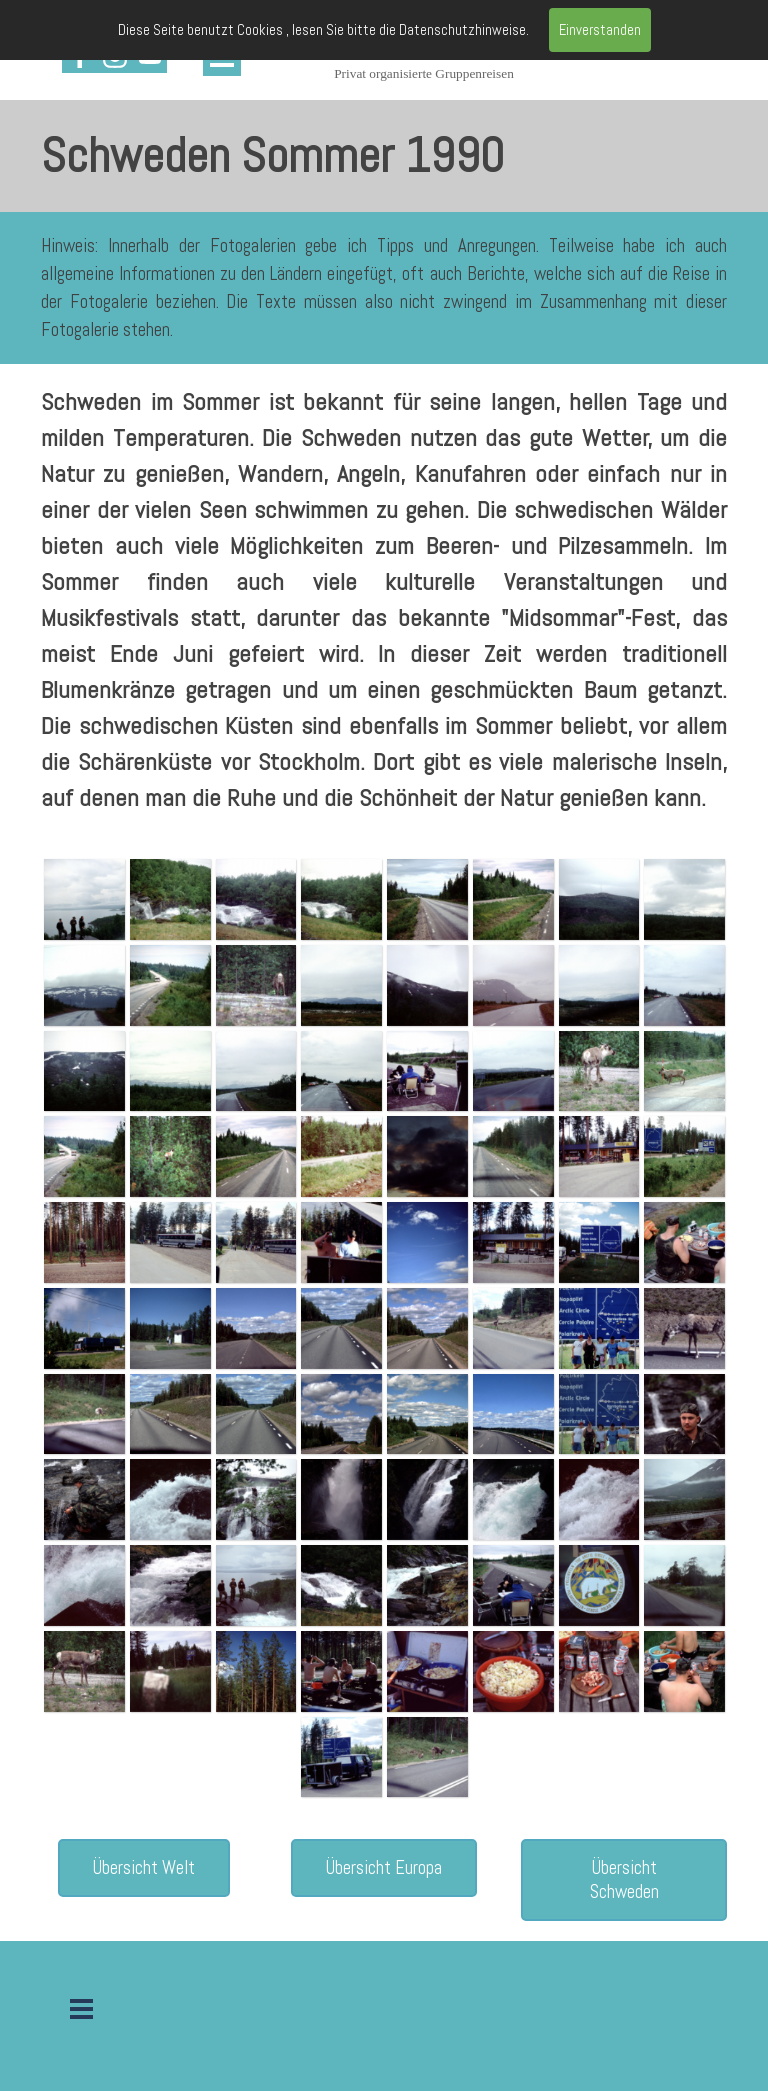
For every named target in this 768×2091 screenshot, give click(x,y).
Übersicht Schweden (624, 1880)
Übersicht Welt (144, 1868)
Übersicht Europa (384, 1868)
